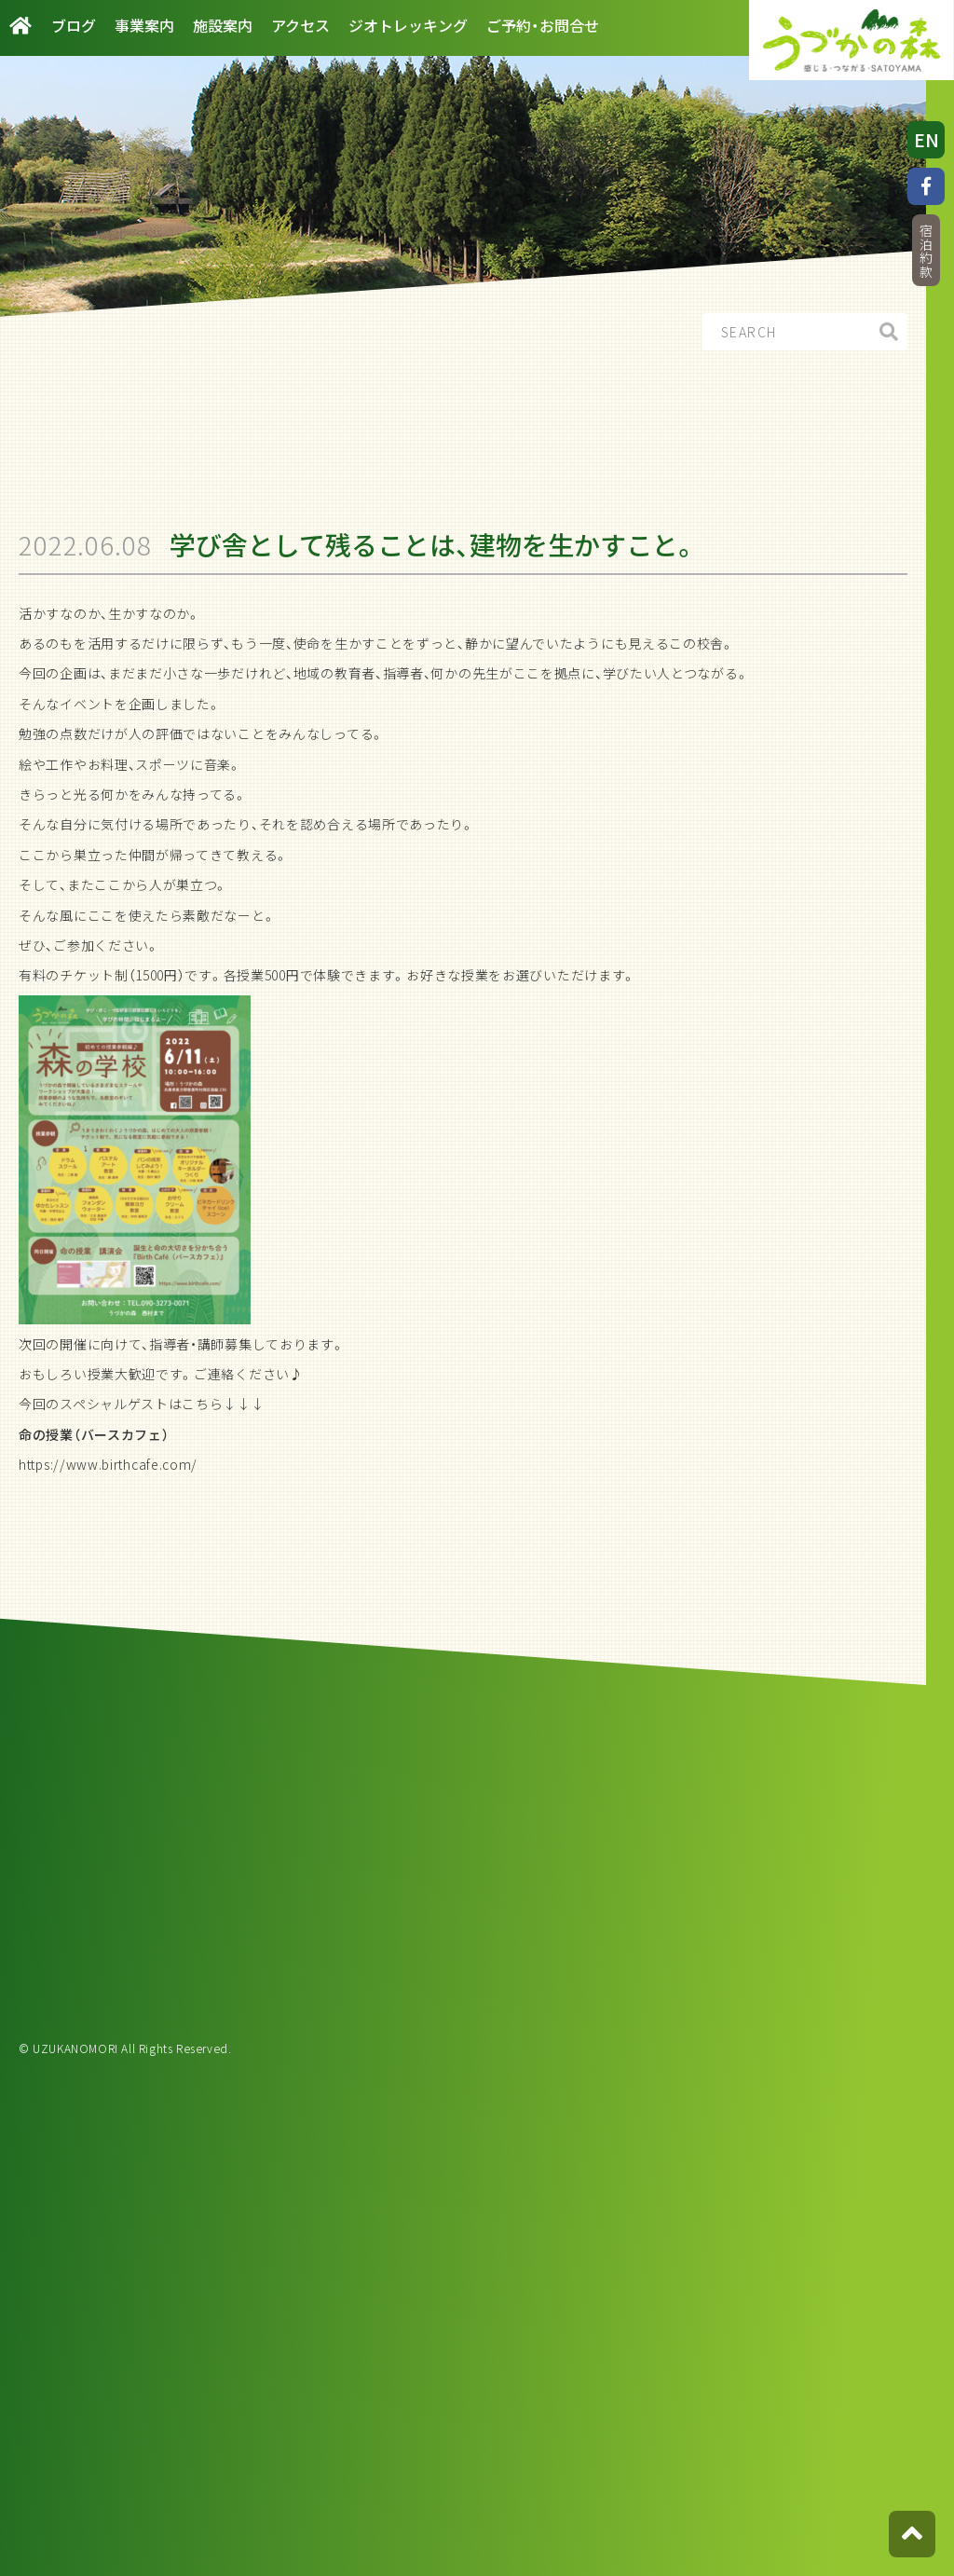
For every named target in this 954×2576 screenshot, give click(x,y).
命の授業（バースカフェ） (94, 1434)
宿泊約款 (926, 251)
